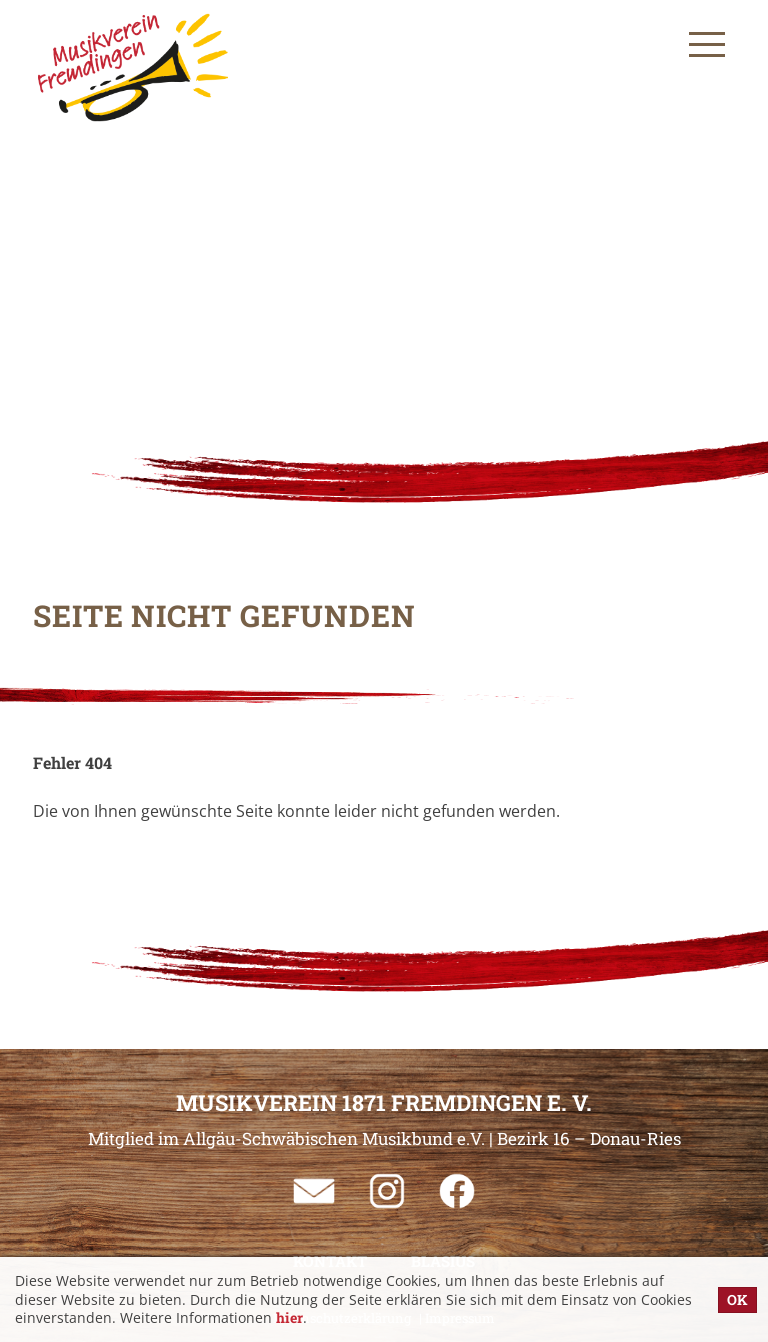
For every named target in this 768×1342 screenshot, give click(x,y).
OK (737, 1299)
